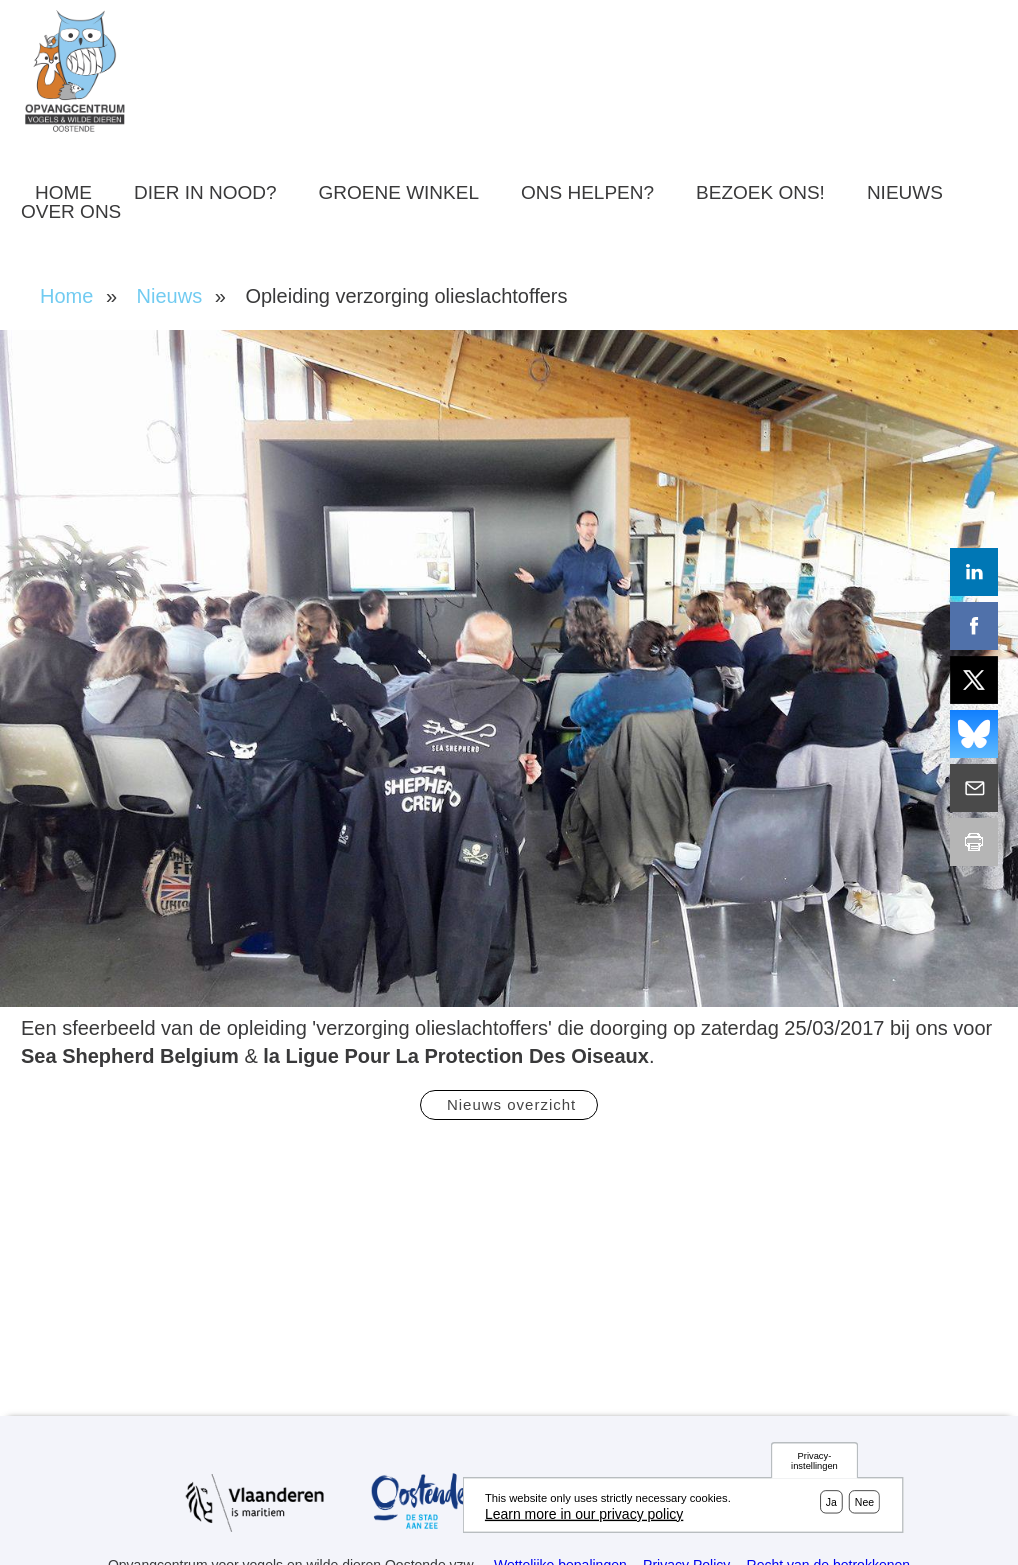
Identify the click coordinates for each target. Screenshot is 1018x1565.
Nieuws (905, 192)
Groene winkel (399, 192)
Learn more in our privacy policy (584, 1516)
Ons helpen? (587, 192)
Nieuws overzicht (509, 1104)
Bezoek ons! (760, 192)
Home (63, 192)
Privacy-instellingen (814, 1463)
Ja (831, 1504)
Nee (864, 1504)
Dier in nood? (205, 192)
